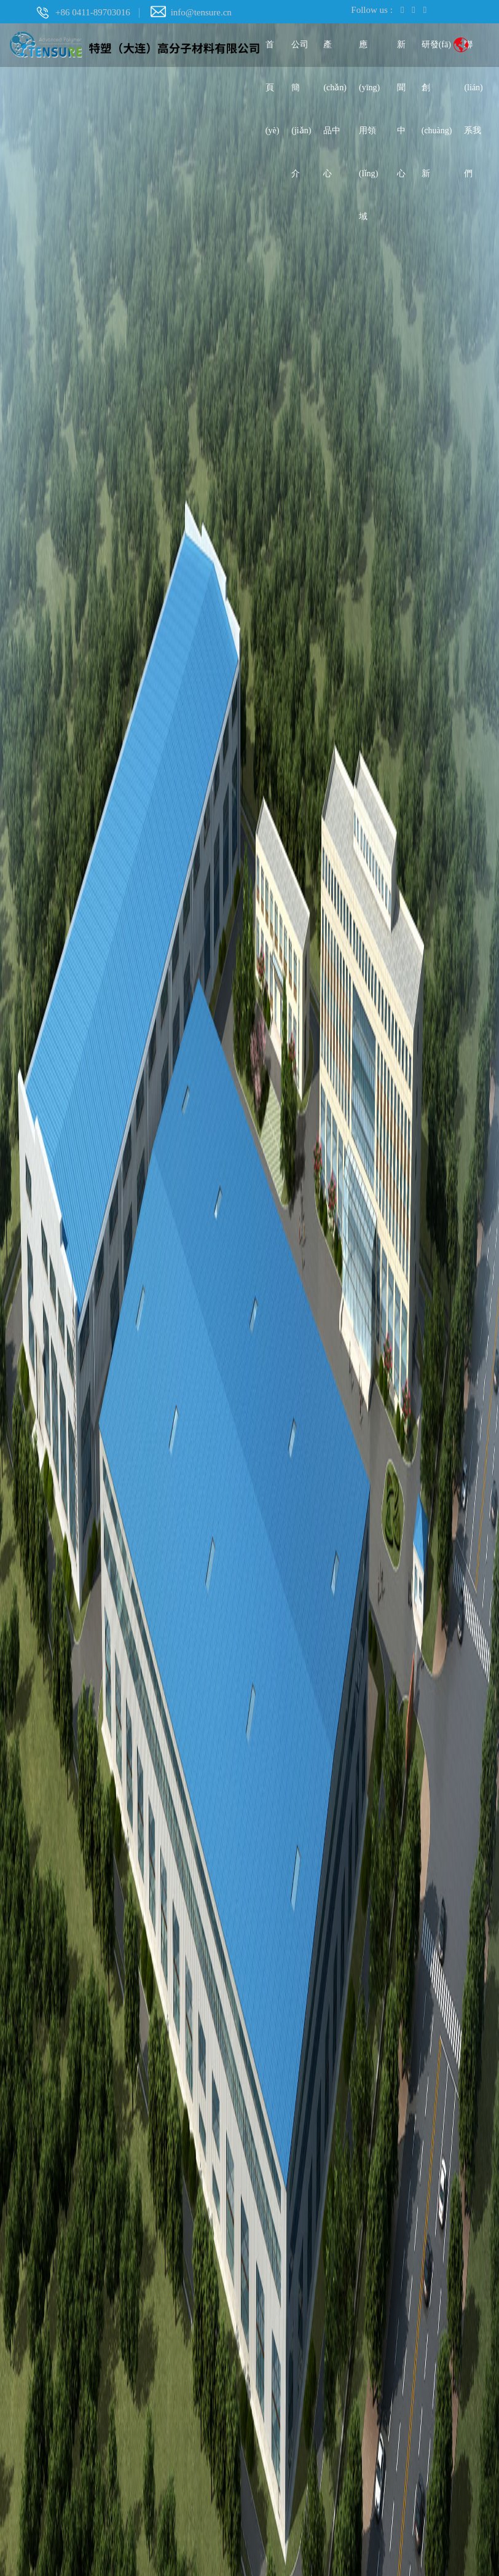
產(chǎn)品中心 (335, 53)
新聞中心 (401, 53)
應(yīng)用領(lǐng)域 (369, 53)
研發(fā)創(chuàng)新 (437, 53)
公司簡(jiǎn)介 (301, 53)
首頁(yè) (272, 53)
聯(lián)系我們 (473, 53)
